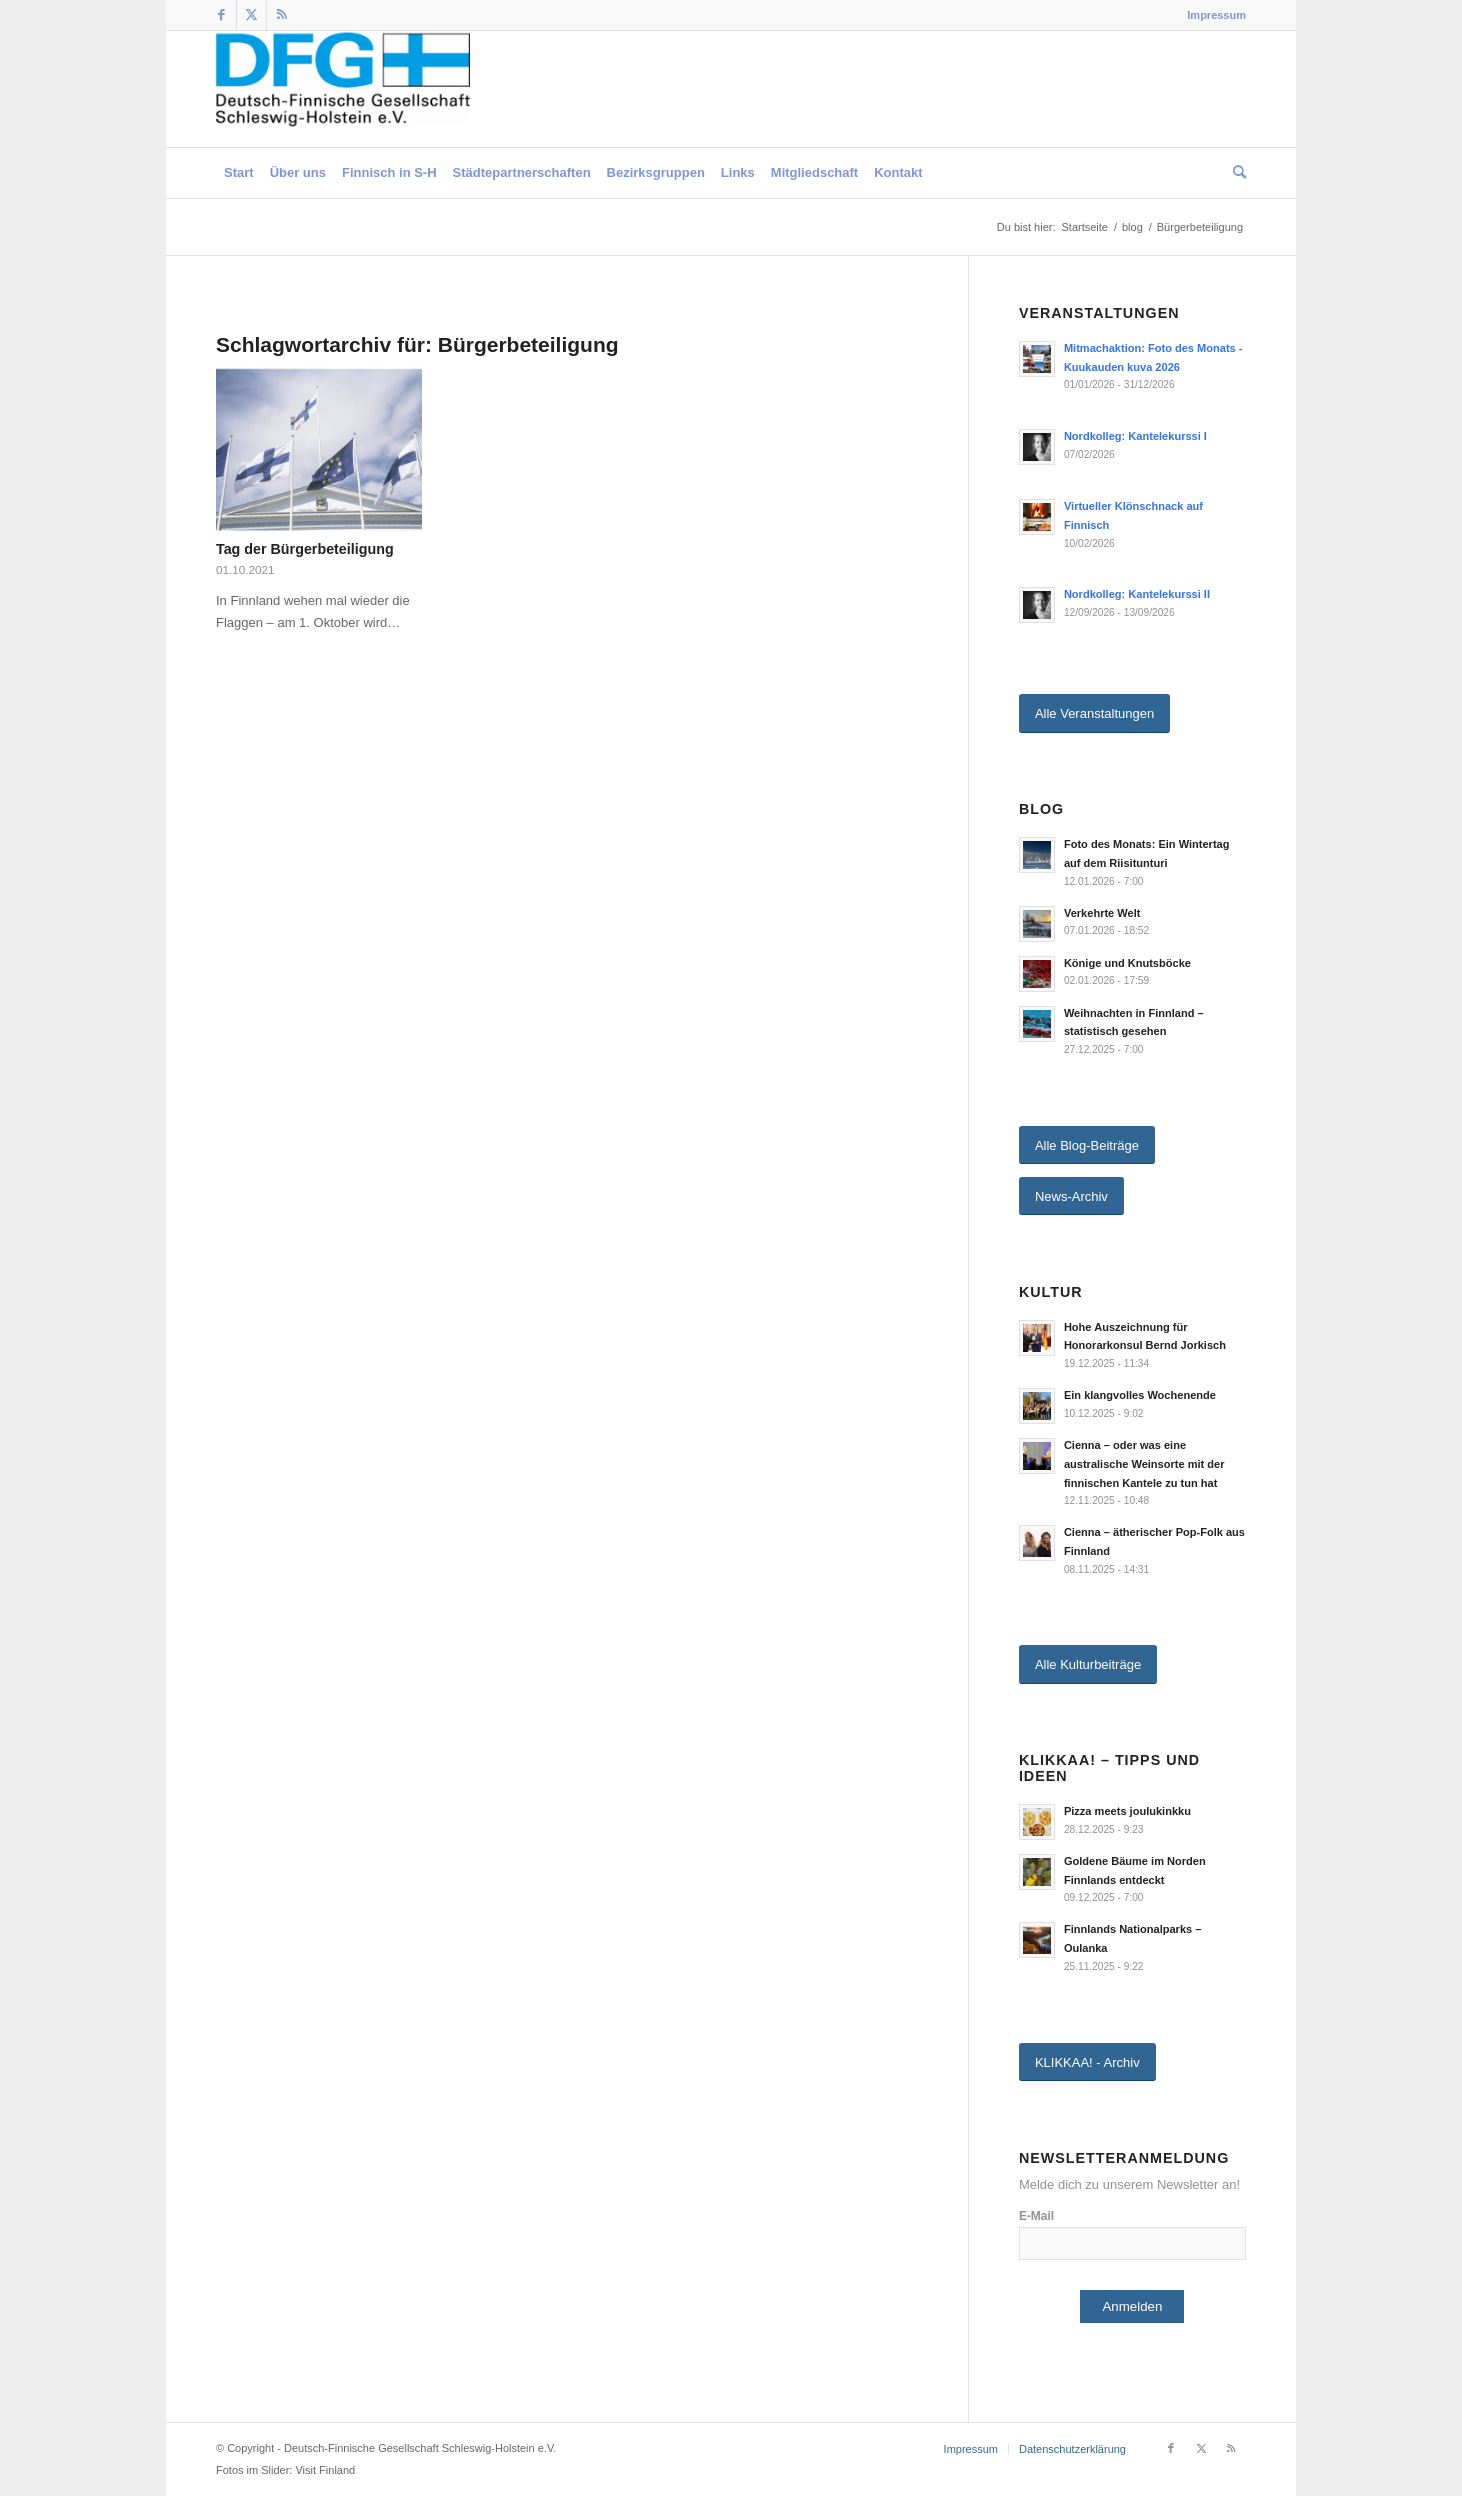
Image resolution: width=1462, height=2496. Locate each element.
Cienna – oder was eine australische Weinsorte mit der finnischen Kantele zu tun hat (1144, 1464)
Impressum (1216, 15)
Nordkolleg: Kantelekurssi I (1135, 436)
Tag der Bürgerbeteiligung (305, 549)
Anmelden (1132, 2306)
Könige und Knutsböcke (1127, 963)
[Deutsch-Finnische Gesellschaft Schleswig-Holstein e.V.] (343, 89)
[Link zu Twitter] (251, 15)
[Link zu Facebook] (221, 15)
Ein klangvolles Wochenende (1140, 1395)
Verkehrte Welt (1102, 913)
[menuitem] (1211, 15)
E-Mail (1036, 2216)
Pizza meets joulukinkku (1127, 1811)
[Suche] (1235, 173)
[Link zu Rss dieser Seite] (282, 15)
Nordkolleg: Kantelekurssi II (1137, 594)
